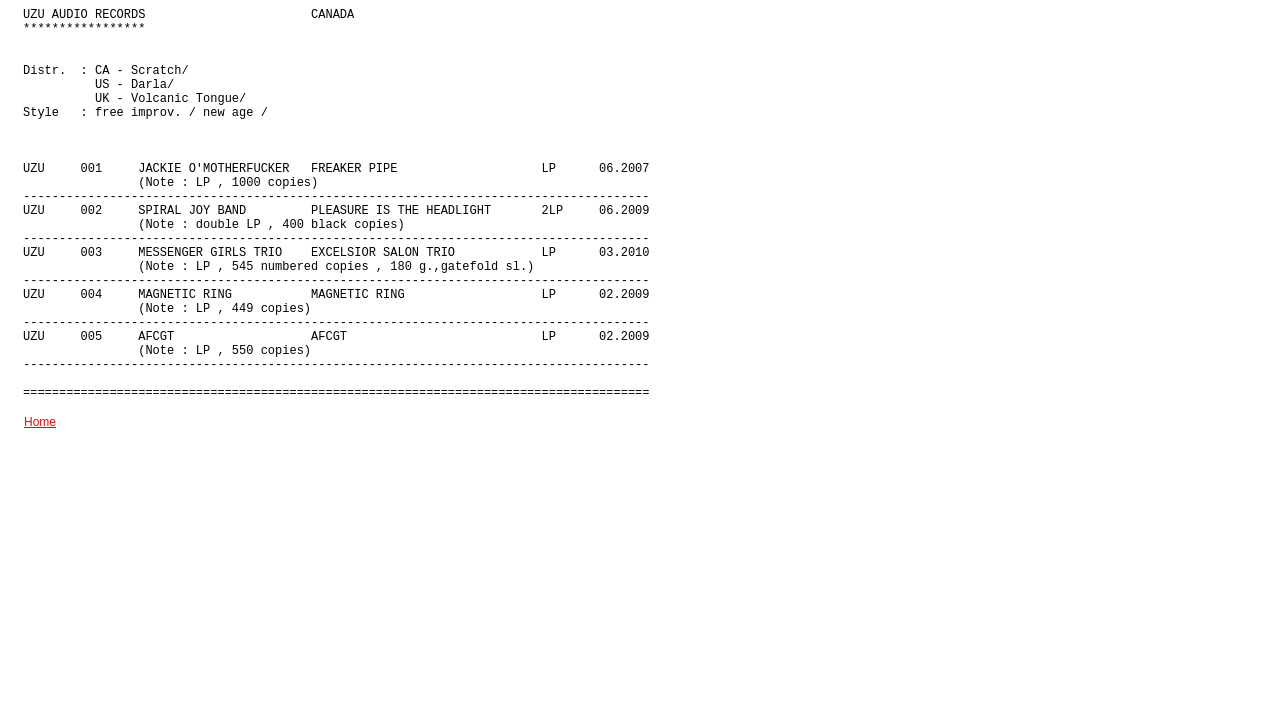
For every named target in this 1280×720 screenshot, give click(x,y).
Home (40, 422)
